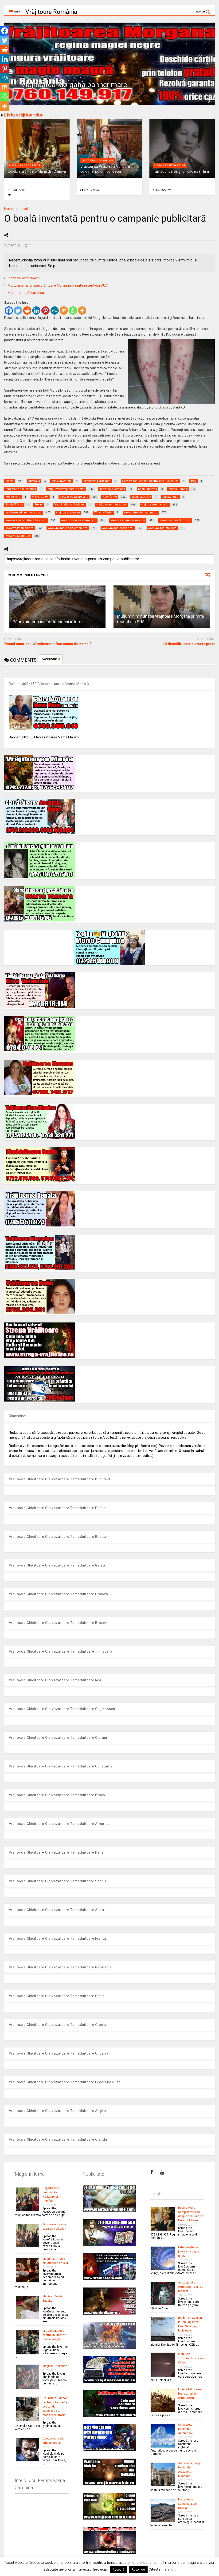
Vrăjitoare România (51, 11)
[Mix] (64, 310)
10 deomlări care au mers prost (189, 644)
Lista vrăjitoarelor (23, 115)
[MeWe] (55, 310)
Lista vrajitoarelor (25, 165)
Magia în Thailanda (55, 2366)
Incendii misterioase (24, 278)
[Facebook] (9, 310)
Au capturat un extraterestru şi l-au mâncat (190, 2287)
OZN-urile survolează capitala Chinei (191, 2358)
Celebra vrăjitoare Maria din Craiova (37, 171)
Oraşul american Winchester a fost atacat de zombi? (47, 644)
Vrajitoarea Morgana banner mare (74, 84)
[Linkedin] (36, 310)
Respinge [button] (138, 2569)
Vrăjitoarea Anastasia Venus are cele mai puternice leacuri (106, 169)
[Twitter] (18, 310)
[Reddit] (27, 310)
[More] (82, 310)
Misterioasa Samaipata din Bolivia (187, 2504)
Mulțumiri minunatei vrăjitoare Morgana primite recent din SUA (58, 285)
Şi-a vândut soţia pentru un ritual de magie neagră (54, 2335)
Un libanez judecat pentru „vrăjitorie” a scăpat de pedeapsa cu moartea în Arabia (55, 2406)
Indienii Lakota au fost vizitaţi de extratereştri (189, 2394)
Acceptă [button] (118, 2569)
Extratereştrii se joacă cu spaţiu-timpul (188, 2251)
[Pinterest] (45, 310)
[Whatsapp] (73, 310)
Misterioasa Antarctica (26, 293)
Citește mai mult (162, 2569)
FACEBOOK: (51, 659)
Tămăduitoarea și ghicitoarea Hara (181, 171)
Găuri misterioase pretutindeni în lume (48, 621)
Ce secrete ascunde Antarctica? (185, 2429)
